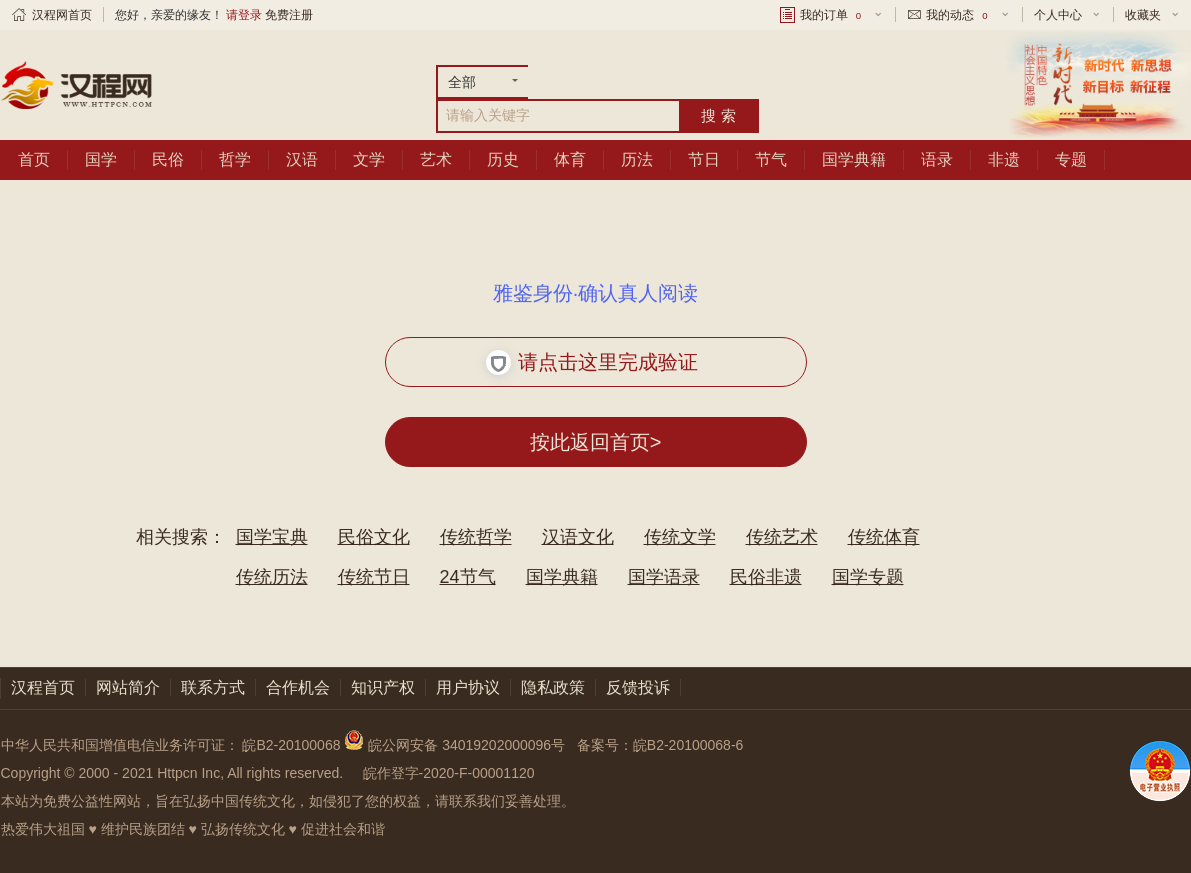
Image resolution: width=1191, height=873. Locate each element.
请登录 (244, 15)
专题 (1071, 159)
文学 (369, 159)
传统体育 (884, 537)
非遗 (1004, 159)
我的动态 (958, 15)
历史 (503, 159)
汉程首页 (43, 687)
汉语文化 (578, 537)
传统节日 (374, 577)
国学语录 (664, 577)
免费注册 (289, 15)
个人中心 (1058, 15)
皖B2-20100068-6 (688, 745)
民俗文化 (374, 537)
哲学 (235, 159)
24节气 (468, 577)
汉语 (302, 159)
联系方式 (213, 687)
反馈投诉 (638, 687)
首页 (34, 159)
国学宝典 (272, 537)
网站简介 (128, 687)
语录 (937, 159)
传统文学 (680, 537)
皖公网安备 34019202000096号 (456, 745)
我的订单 (832, 15)
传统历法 (272, 577)
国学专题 (868, 577)
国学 (101, 159)
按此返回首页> (596, 442)
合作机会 (298, 687)
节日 (704, 159)
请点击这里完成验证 (592, 362)
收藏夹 (1143, 15)
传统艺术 (782, 537)
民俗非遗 (766, 577)
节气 (771, 159)
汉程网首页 (62, 15)
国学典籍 (854, 159)
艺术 (436, 159)
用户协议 (468, 687)
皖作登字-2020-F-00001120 (449, 773)
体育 (570, 159)
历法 (637, 159)
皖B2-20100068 (291, 745)
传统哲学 (476, 537)
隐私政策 (553, 687)
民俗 (168, 159)
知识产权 (383, 687)
